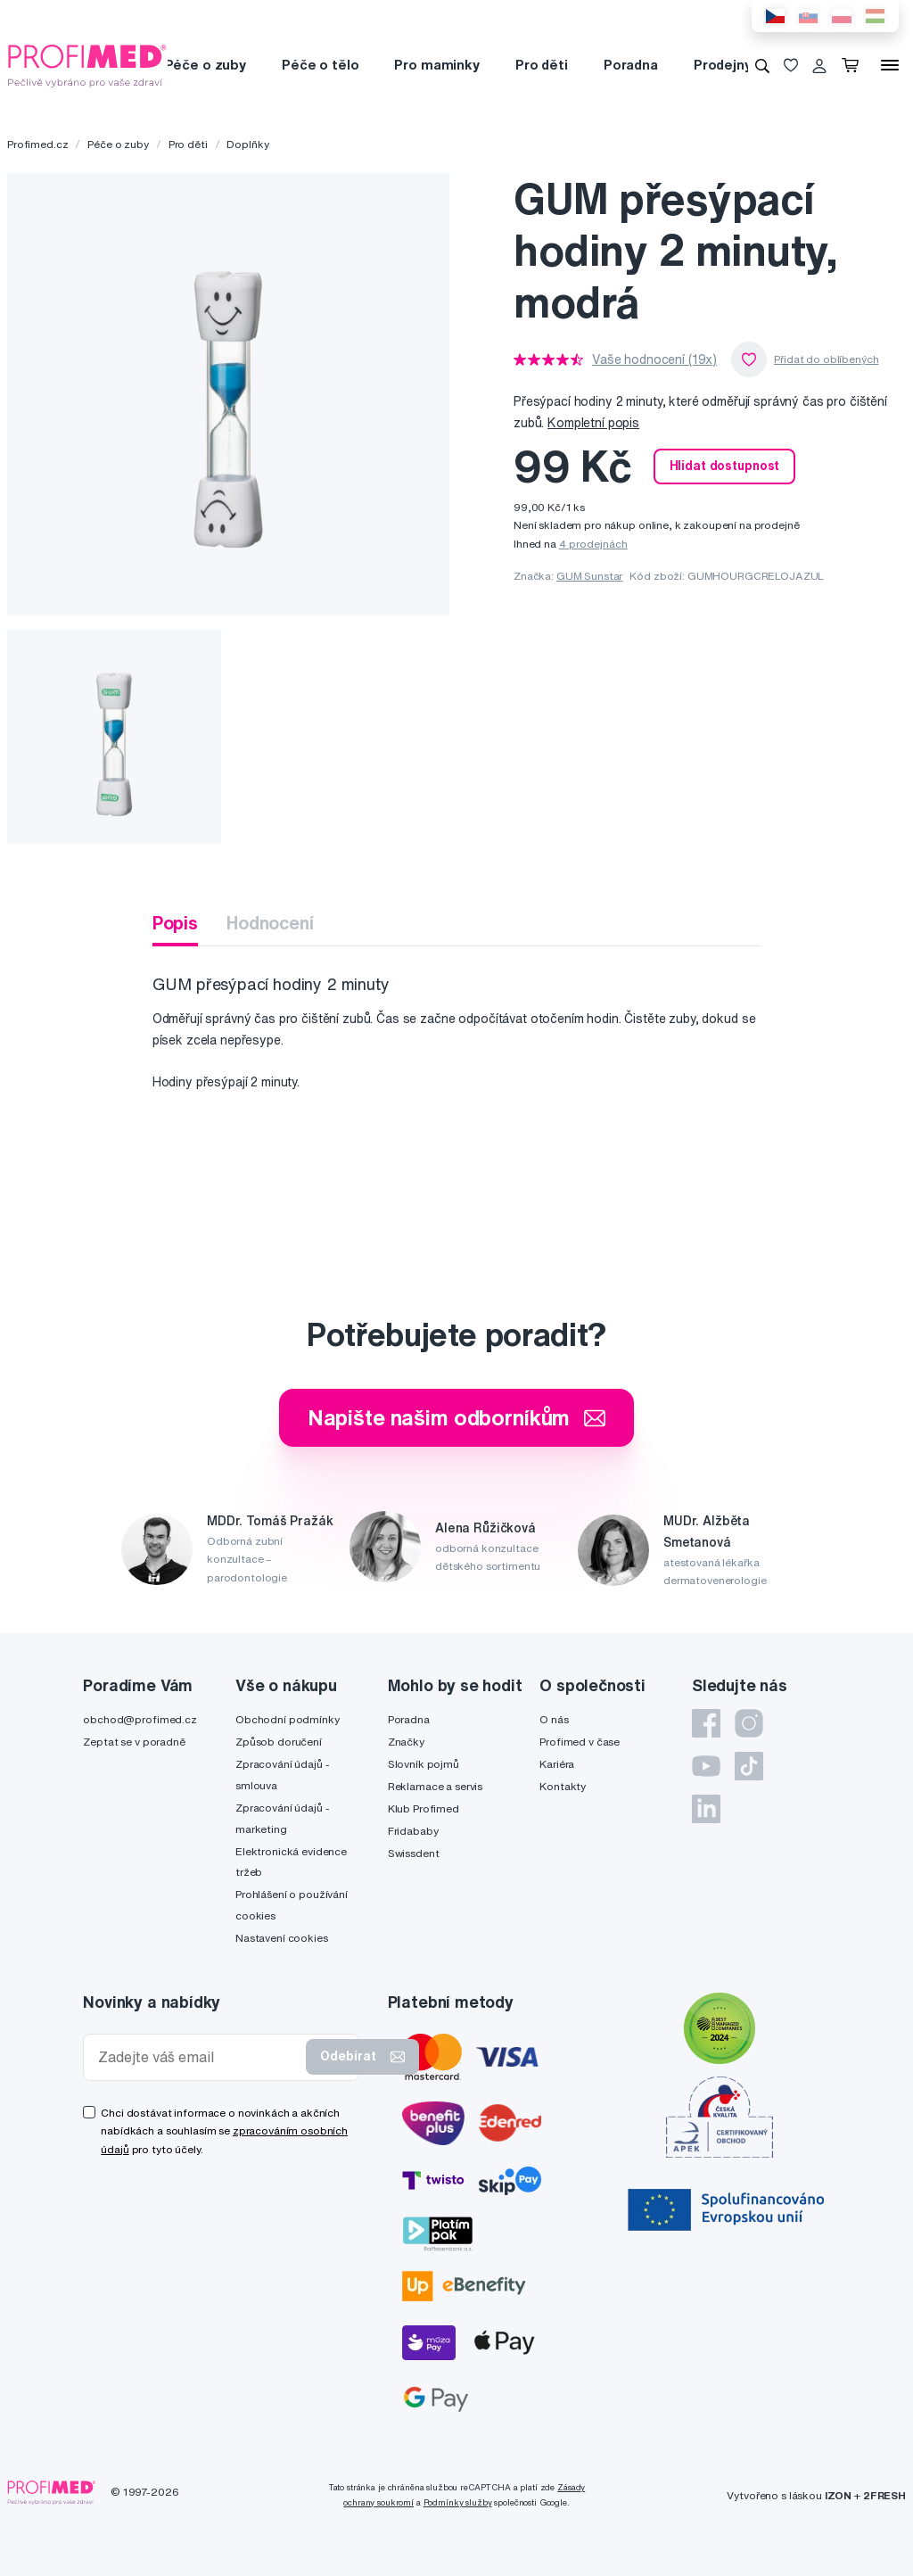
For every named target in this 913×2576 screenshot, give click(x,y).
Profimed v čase (579, 1741)
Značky (406, 1741)
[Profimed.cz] (87, 64)
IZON (838, 2495)
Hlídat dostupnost (725, 465)
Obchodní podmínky (287, 1719)
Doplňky (247, 144)
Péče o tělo (320, 64)
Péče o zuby (205, 64)
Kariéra (556, 1764)
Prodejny (723, 64)
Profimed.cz (37, 144)
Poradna (631, 64)
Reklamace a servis (435, 1786)
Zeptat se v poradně (134, 1741)
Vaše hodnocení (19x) (654, 359)
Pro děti (541, 64)
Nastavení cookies (281, 1938)
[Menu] (889, 65)
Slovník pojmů (423, 1764)
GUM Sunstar (589, 576)
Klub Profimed (423, 1808)
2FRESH (884, 2495)
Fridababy (413, 1831)
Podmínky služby (458, 2502)
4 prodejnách (593, 543)
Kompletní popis (593, 423)
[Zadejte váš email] (198, 2057)
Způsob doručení (278, 1741)
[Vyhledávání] (762, 65)
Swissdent (414, 1853)
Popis (175, 922)
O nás (553, 1719)
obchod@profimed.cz (139, 1719)
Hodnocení (270, 922)
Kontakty (562, 1786)
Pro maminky (436, 64)
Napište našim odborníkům (457, 1417)
